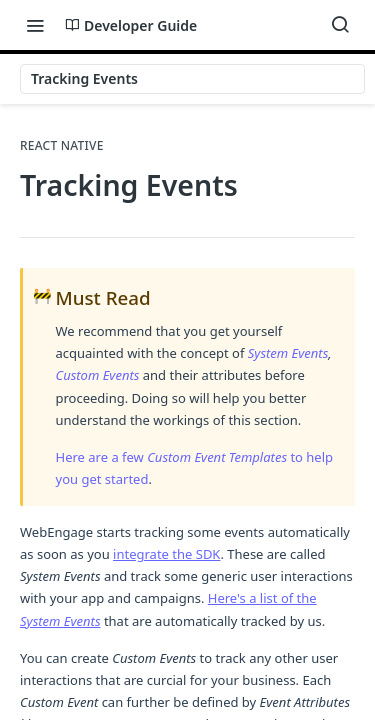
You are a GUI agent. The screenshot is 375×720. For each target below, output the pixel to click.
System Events (288, 353)
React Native (62, 146)
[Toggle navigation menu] (35, 25)
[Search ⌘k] (340, 25)
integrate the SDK (166, 554)
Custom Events (98, 375)
